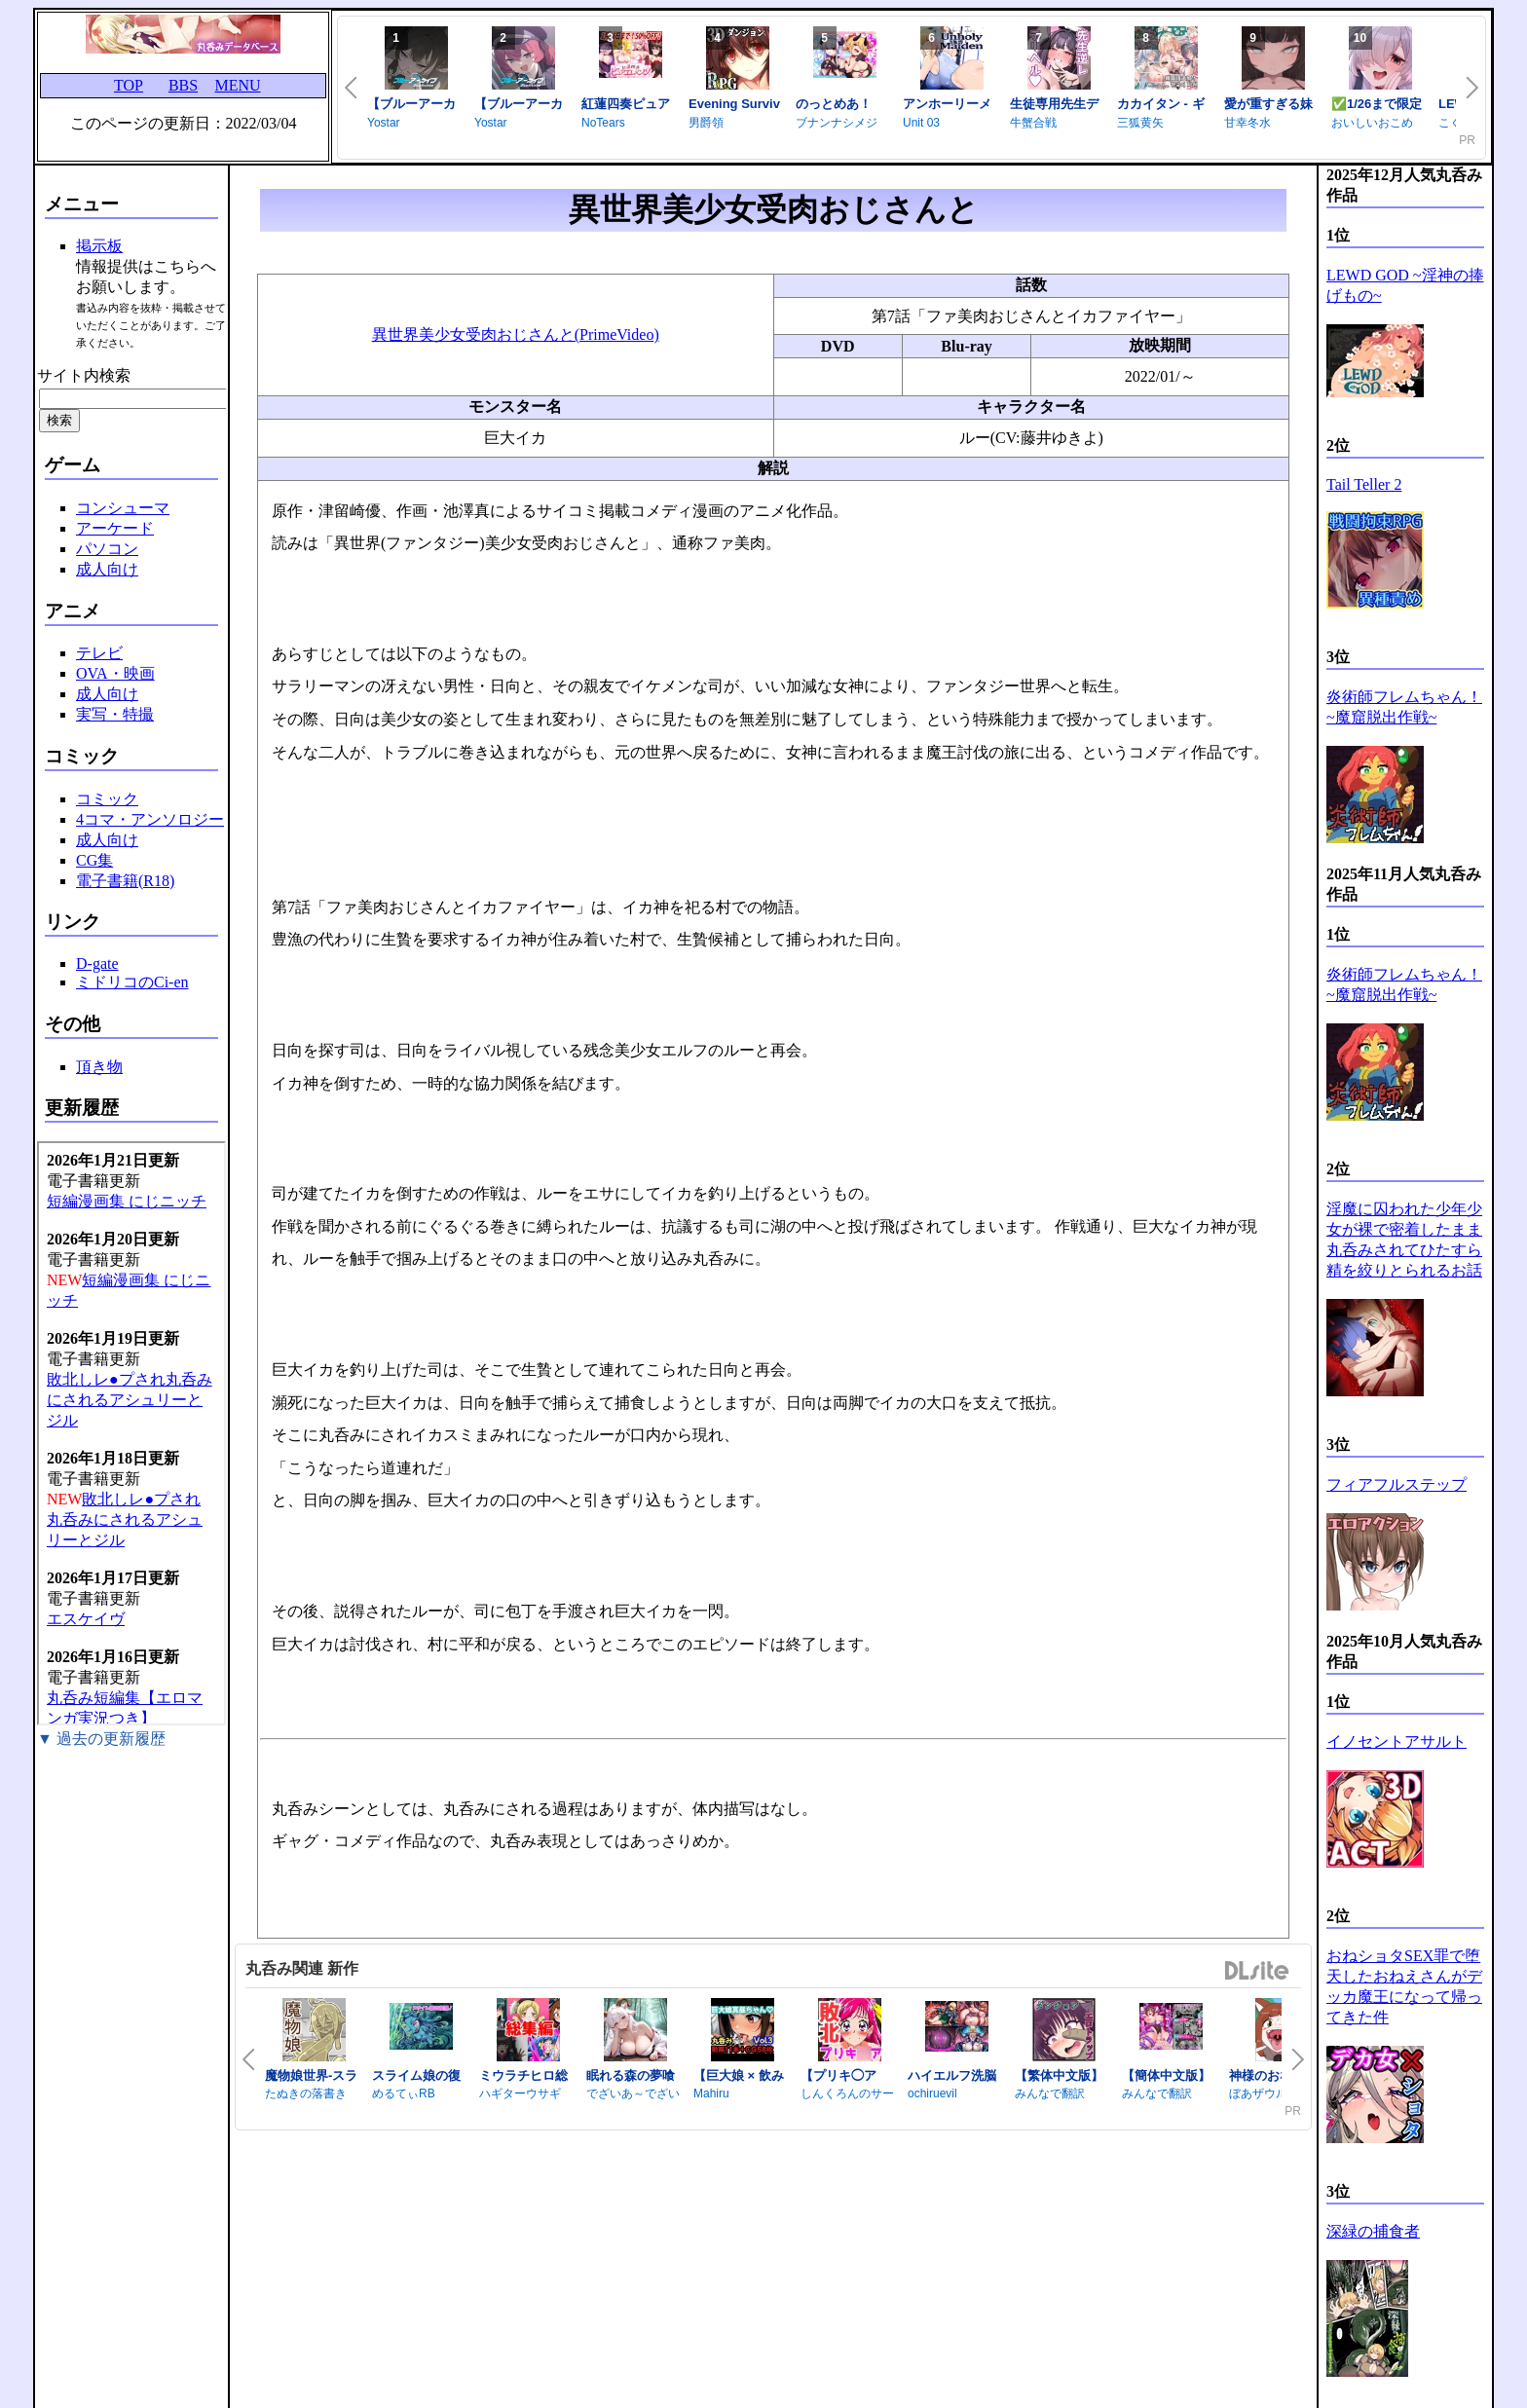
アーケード (115, 528)
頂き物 (99, 1066)
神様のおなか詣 (1273, 2075)
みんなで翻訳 (1050, 2093)
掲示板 (99, 246)
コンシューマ (122, 508)
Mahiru (711, 2093)
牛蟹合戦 (1033, 123)
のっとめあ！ (834, 103)
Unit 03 (921, 123)
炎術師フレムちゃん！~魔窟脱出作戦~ (1404, 706)
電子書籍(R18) (125, 880)
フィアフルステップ (1396, 1484)
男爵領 (706, 123)
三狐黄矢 (1140, 123)
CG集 (94, 860)
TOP (128, 85)
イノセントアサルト (1396, 1741)
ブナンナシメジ (836, 123)
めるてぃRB (403, 2093)
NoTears (603, 123)
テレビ (99, 653)
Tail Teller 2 (1363, 484)
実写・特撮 (115, 714)
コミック (107, 799)
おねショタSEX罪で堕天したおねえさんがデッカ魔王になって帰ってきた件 (1404, 1986)
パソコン (107, 548)
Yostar (383, 123)
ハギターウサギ (520, 2093)
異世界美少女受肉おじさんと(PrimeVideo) (515, 334)
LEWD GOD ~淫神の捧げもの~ (1405, 285)
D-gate (97, 963)
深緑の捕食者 (1373, 2231)
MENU (237, 85)
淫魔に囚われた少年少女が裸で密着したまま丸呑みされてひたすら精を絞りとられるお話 (1404, 1239)
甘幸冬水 (1247, 123)
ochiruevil (932, 2093)
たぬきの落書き (306, 2093)
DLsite (1257, 1971)
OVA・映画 (115, 673)
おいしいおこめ (1372, 123)
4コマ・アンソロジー (150, 819)
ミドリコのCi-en (132, 982)
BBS (183, 85)
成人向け (107, 569)
